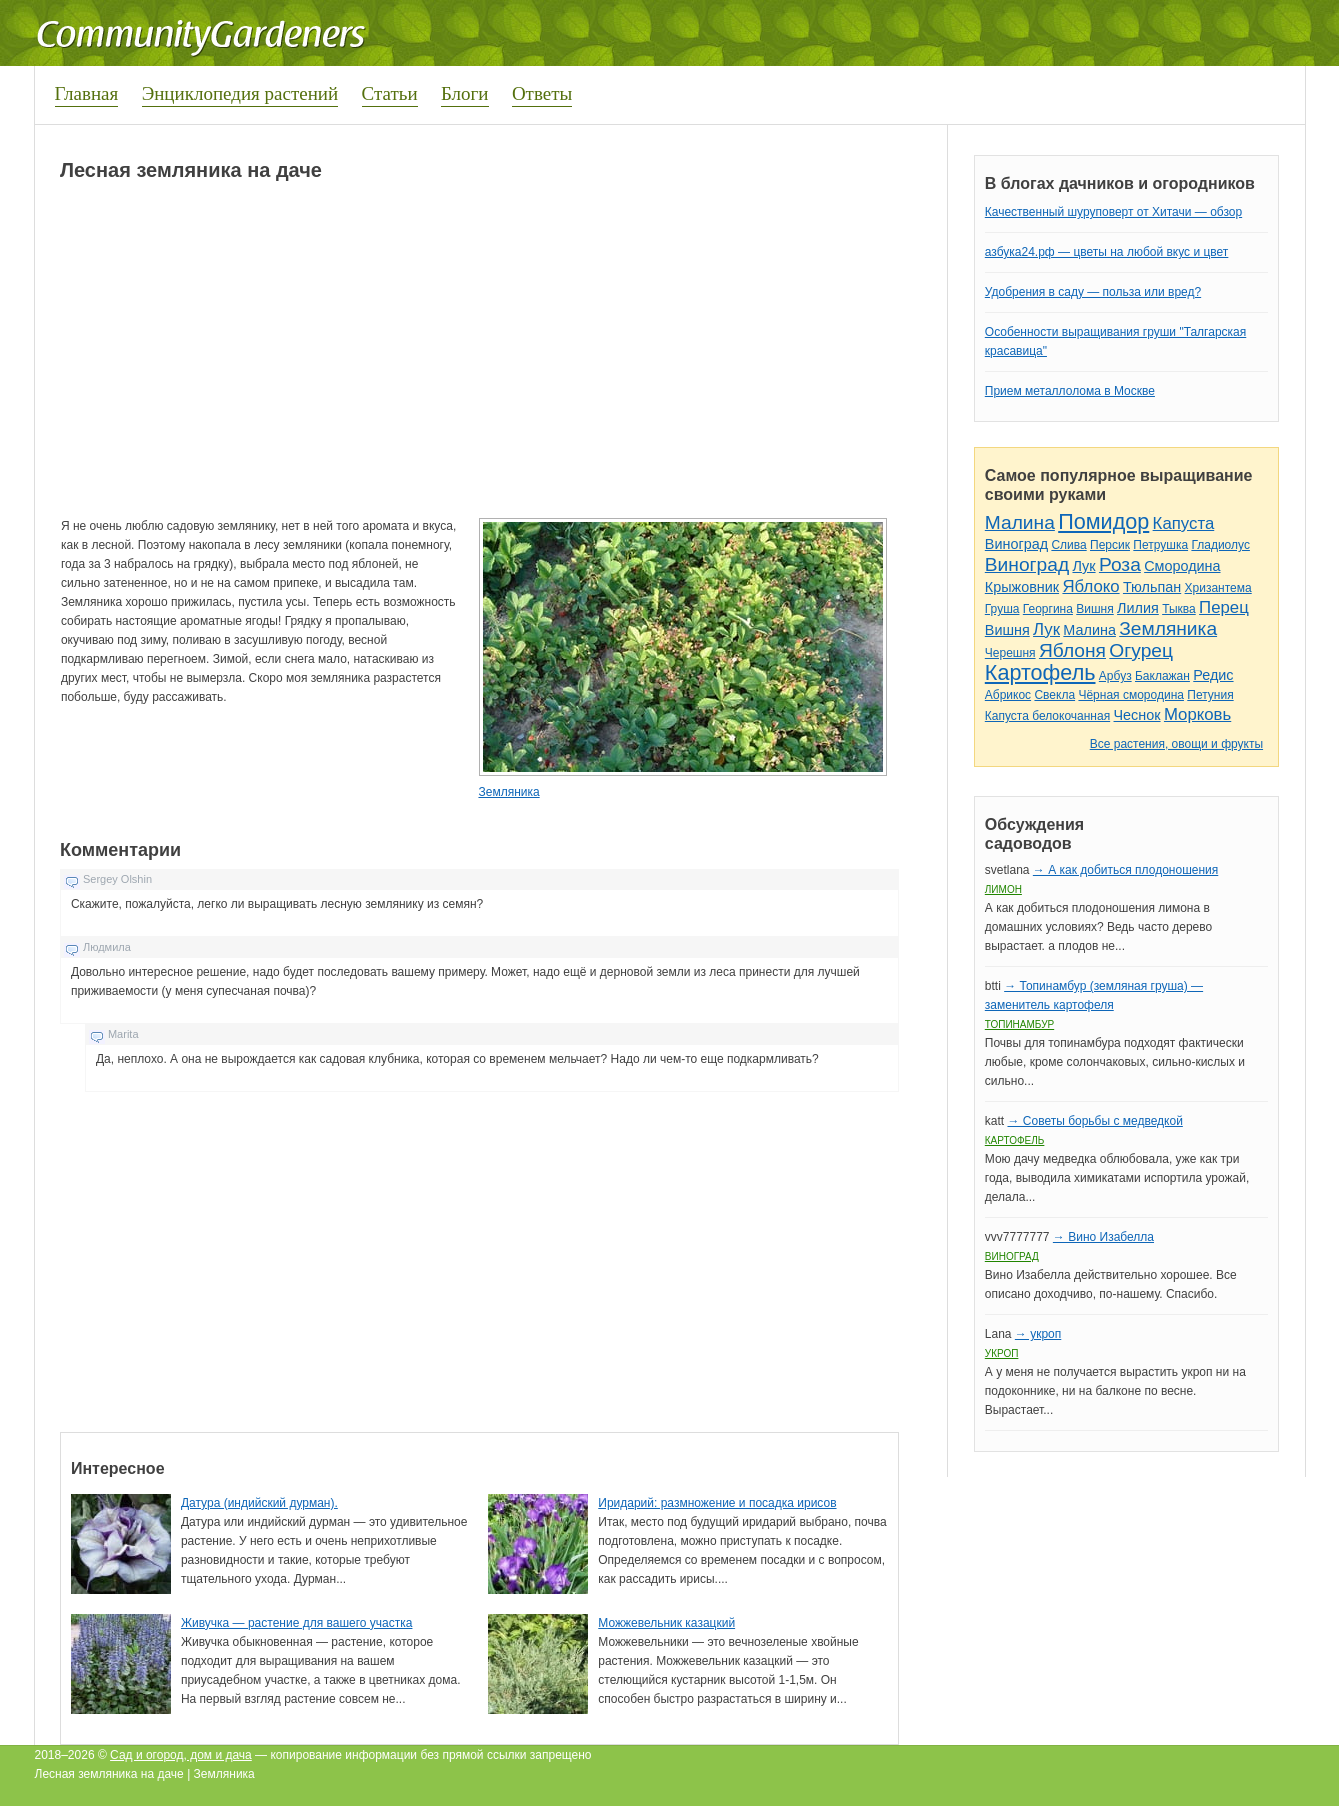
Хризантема (1218, 588)
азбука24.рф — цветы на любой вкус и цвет (1107, 252)
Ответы (542, 93)
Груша (1002, 609)
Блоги (465, 93)
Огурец (1141, 650)
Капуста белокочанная (1047, 716)
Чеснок (1137, 715)
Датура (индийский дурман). (259, 1503)
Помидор (1103, 521)
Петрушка (1160, 545)
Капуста (1184, 523)
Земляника (508, 792)
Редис (1213, 675)
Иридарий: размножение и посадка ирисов (717, 1503)
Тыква (1179, 609)
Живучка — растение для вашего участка (297, 1623)
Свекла (1054, 695)
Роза (1120, 564)
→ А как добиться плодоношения (1125, 870)
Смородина (1182, 566)
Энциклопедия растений (240, 93)
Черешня (1010, 653)
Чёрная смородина (1131, 695)
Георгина (1048, 609)
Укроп (1002, 1353)
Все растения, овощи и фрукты (1176, 744)
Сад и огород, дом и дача (181, 1755)
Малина (1020, 522)
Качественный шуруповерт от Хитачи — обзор (1113, 212)
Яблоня (1072, 650)
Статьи (390, 93)
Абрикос (1008, 695)
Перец (1224, 607)
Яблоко (1090, 586)
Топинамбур (1019, 1024)
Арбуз (1115, 676)
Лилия (1138, 608)
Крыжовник (1022, 587)
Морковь (1197, 714)
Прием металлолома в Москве (1070, 391)
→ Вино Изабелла (1103, 1237)
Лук (1083, 566)
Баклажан (1162, 676)
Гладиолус (1220, 545)
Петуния (1210, 695)
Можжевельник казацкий (666, 1623)
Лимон (1003, 889)
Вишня (1094, 609)
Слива (1068, 545)
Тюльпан (1152, 587)
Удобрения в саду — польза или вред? (1093, 292)
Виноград (1016, 544)
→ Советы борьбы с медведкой (1094, 1121)
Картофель (1040, 672)
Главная (87, 93)
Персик (1110, 545)
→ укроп (1038, 1334)
